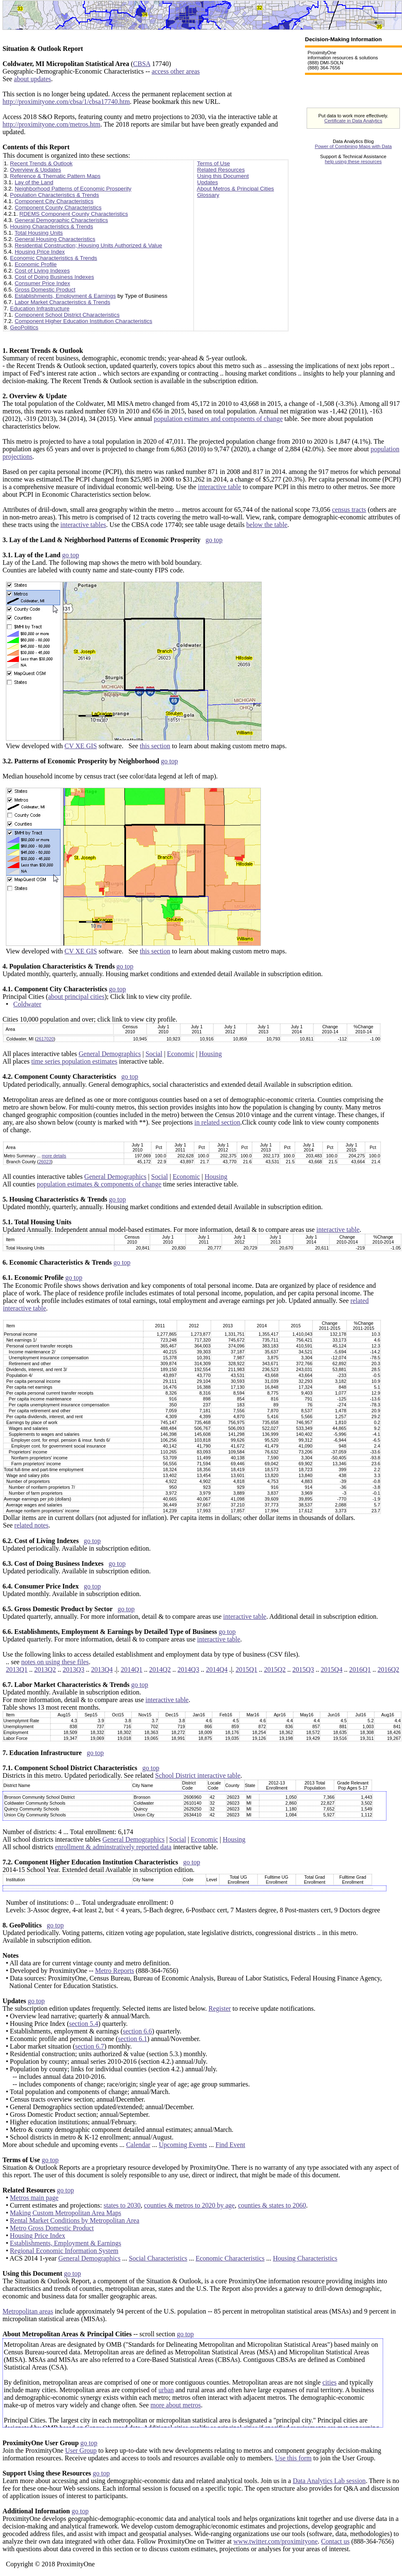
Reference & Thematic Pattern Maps (55, 176)
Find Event (230, 2144)
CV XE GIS (81, 745)
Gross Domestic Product (45, 289)
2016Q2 (388, 1669)
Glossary (208, 195)
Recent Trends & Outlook (41, 163)
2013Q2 (45, 1669)
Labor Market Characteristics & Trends (62, 302)
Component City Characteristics (54, 201)
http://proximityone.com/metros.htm (51, 124)
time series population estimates (74, 1061)
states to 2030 (122, 2205)
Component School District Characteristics (67, 315)
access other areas (176, 71)
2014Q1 (131, 1669)
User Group (81, 2450)
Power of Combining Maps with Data (353, 146)
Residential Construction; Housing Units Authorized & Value (88, 245)
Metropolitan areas (28, 2311)
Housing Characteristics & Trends (51, 226)
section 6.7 (89, 2046)
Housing (210, 1053)
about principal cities (76, 996)
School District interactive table (197, 1775)
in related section (217, 1122)
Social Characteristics (158, 2258)
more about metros (175, 2405)
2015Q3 (303, 1669)
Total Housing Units (39, 233)
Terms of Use (213, 163)
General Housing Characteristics (55, 239)
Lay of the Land (34, 182)
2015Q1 (246, 1669)
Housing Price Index (40, 252)
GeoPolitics (24, 327)
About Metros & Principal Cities (235, 188)
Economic (180, 1053)
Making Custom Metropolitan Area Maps (65, 2212)
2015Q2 (275, 1669)
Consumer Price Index (42, 283)
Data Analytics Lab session (329, 2480)
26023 (45, 1161)
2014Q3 (189, 1669)
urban (165, 2389)
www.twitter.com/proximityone (276, 2541)
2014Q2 (160, 1669)
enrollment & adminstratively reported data (113, 1847)
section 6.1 (132, 2038)
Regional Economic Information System (64, 2250)
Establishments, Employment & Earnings (65, 296)
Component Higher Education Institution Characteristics (83, 321)
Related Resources (220, 170)
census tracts (349, 509)
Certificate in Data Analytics (353, 120)
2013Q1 (17, 1669)
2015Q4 (332, 1669)
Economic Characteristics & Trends (53, 258)
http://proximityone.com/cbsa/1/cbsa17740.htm (66, 101)
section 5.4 (83, 2023)
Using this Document (223, 176)
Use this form (293, 2458)
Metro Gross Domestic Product (52, 2228)
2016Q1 (360, 1669)
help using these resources (353, 161)
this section (155, 745)
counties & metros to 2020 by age (189, 2205)
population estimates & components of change (99, 1184)
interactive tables (83, 524)
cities (329, 2382)
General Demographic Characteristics (61, 220)
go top (213, 539)
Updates (207, 182)
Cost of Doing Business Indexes (54, 277)
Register (219, 2008)
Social (153, 1053)
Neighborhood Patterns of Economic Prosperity (73, 188)
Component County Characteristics (58, 207)
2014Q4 (217, 1669)
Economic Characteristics (230, 2258)
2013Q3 (73, 1669)
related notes (31, 1525)
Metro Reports (114, 1970)
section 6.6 (137, 2031)
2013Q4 (102, 1669)
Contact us (335, 2541)
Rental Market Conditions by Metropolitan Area (74, 2220)
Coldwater (27, 1004)
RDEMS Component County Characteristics (73, 214)
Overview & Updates (35, 170)
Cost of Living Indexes (42, 270)
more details (54, 1155)
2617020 (45, 1038)
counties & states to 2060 (272, 2205)
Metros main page (34, 2197)
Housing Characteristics (305, 2258)
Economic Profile (36, 264)
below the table (266, 524)
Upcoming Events (183, 2144)
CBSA (141, 63)
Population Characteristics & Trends (54, 195)
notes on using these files (55, 1661)
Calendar (138, 2144)
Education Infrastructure (40, 308)
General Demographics (110, 1053)
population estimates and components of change (218, 418)
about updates (32, 78)
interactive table (219, 486)
